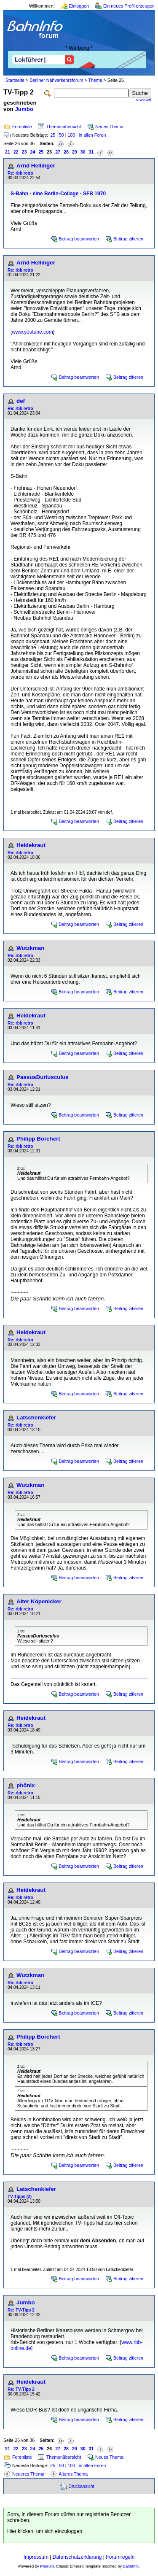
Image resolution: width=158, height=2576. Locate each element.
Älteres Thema (73, 2473)
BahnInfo (131, 2566)
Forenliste (22, 126)
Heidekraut (31, 845)
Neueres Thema (28, 2473)
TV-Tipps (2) (20, 2196)
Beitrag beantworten (79, 238)
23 (24, 151)
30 (83, 151)
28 (66, 151)
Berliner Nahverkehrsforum (56, 80)
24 (32, 151)
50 (61, 135)
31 (91, 151)
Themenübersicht (63, 126)
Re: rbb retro (20, 173)
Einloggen (79, 5)
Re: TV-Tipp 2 (21, 2310)
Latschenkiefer (36, 1417)
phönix (25, 1785)
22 (16, 151)
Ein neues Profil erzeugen (129, 5)
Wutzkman (30, 948)
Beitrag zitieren (128, 238)
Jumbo (24, 109)
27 (57, 151)
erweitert (143, 99)
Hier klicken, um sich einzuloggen (44, 2531)
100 (71, 135)
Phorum (47, 2566)
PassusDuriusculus (42, 1077)
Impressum (36, 2557)
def (20, 401)
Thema (95, 80)
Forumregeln (120, 2557)
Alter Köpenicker (39, 1601)
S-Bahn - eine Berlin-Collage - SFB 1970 (58, 194)
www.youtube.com (32, 332)
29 (74, 151)
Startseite (14, 80)
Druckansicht (81, 2486)
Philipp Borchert (38, 1139)
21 (7, 151)
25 (52, 135)
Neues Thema (109, 126)
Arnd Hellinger (35, 165)
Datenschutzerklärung (77, 2557)
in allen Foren (92, 135)
